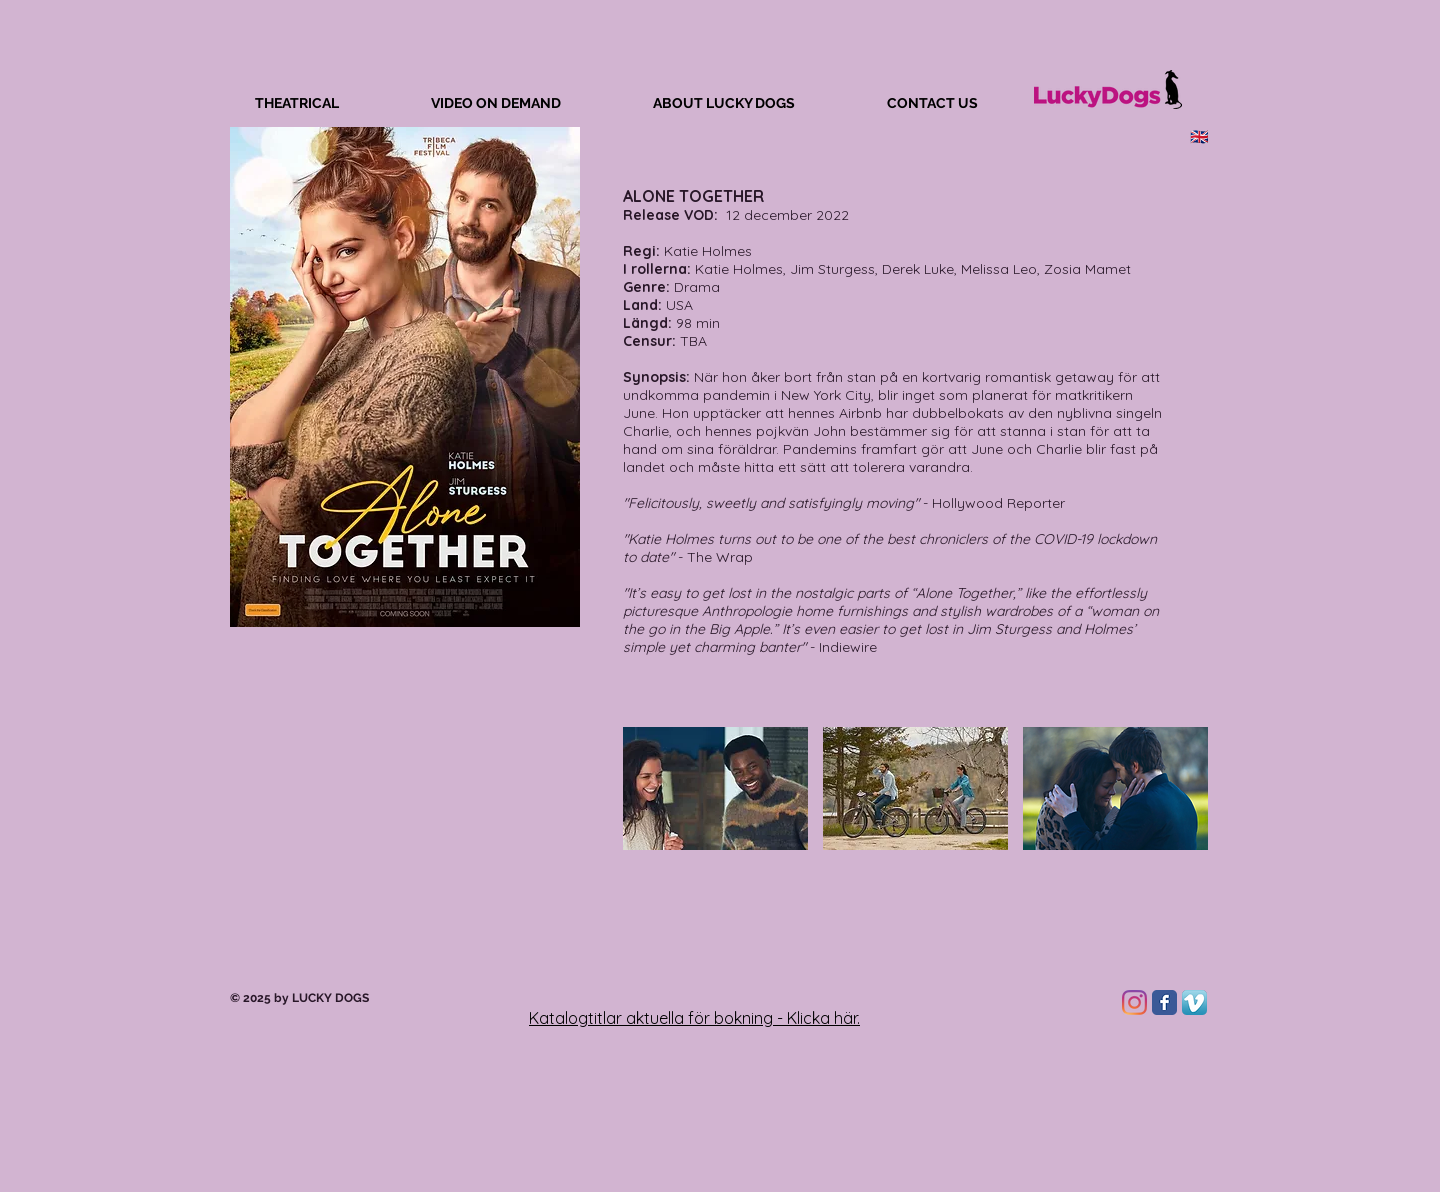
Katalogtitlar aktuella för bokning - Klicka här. (694, 1018)
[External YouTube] (405, 856)
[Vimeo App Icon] (1194, 1002)
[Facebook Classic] (1164, 1002)
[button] (715, 788)
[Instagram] (1134, 1002)
